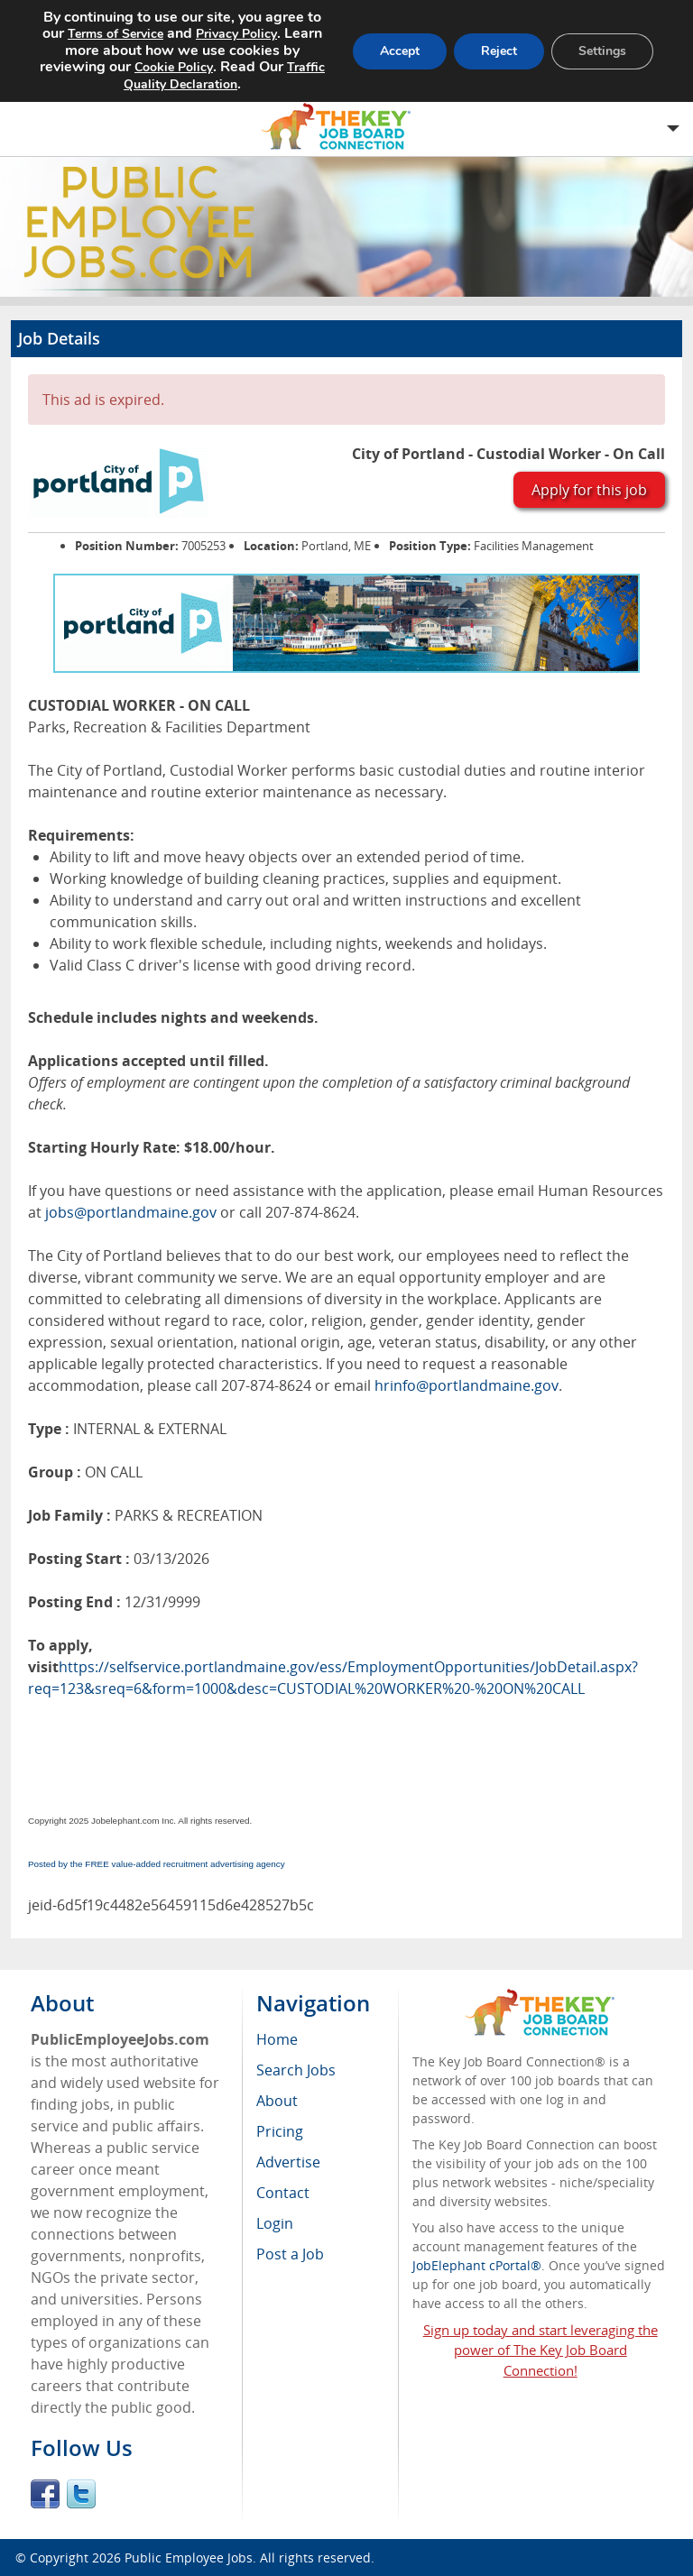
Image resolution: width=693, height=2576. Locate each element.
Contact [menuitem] (283, 2193)
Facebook (45, 2493)
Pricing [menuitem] (279, 2131)
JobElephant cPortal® (476, 2265)
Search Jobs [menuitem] (296, 2070)
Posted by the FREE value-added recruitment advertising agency (156, 1864)
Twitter (81, 2493)
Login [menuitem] (274, 2223)
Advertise (288, 2162)
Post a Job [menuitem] (290, 2254)
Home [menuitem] (277, 2039)
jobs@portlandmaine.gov (131, 1212)
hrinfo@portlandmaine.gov (466, 1385)
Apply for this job (589, 490)
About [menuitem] (277, 2101)
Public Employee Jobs (189, 2557)
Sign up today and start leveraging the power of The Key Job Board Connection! (540, 2350)
